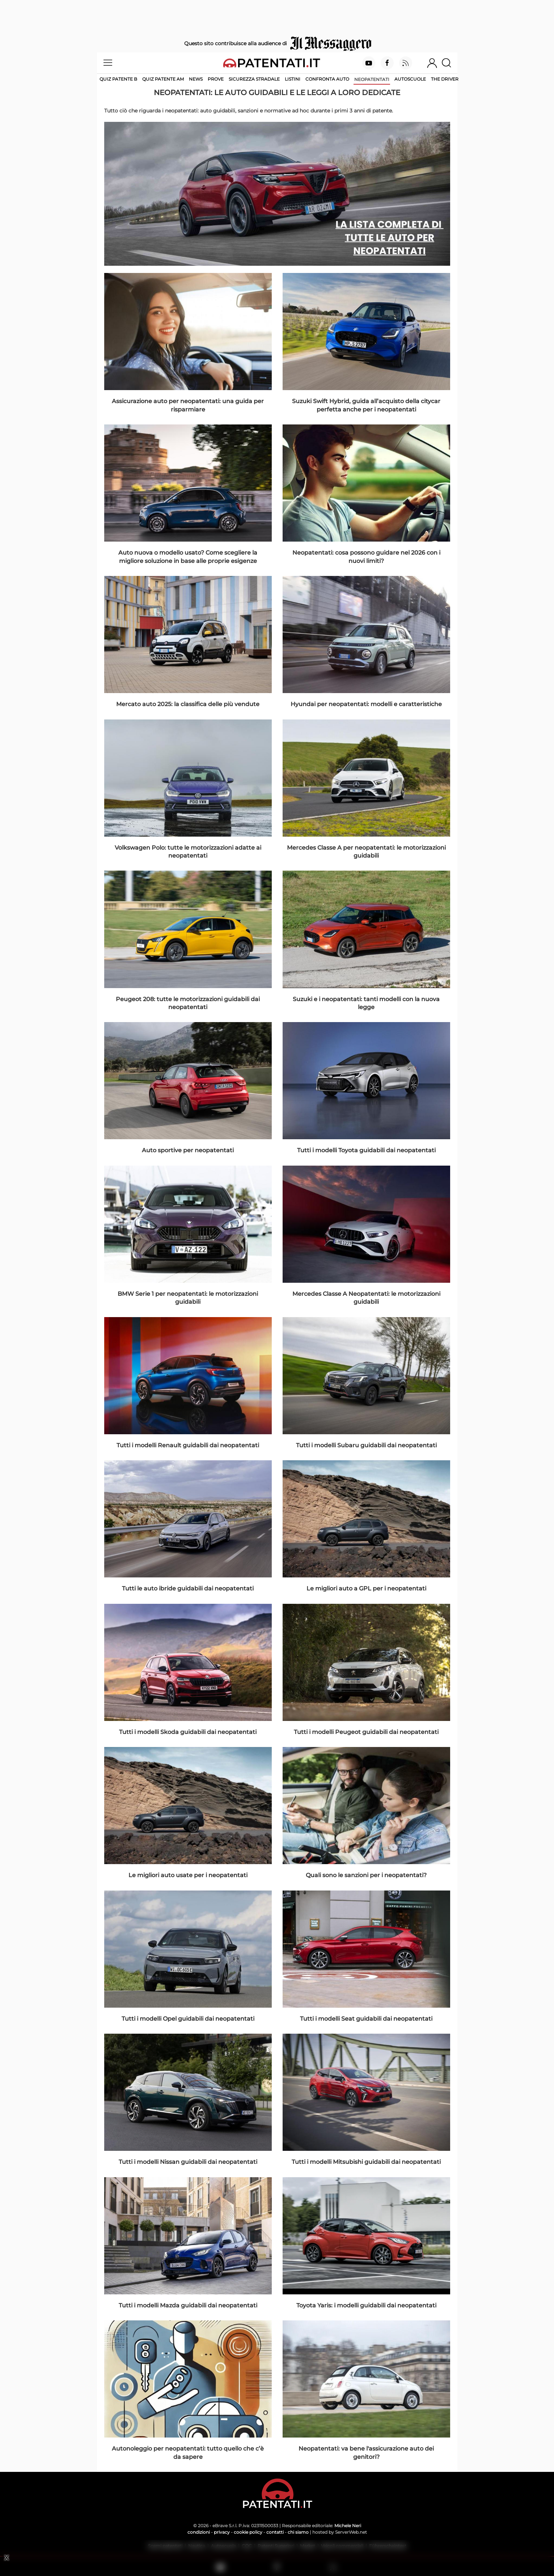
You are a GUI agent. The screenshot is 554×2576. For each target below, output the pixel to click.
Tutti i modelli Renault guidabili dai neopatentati (188, 1445)
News (196, 79)
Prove (216, 79)
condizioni (198, 2532)
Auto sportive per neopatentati (188, 1150)
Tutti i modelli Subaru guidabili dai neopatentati (366, 1445)
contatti (275, 2532)
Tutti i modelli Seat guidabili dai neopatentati (366, 2018)
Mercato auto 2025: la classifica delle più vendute (187, 704)
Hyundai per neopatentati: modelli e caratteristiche (366, 704)
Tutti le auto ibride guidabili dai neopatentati (188, 1588)
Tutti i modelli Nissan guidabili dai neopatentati (188, 2161)
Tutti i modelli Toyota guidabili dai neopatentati (366, 1150)
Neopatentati (371, 79)
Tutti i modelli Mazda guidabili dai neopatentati (188, 2305)
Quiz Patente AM (163, 79)
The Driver (444, 79)
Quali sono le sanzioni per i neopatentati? (366, 1875)
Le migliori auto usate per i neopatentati (188, 1875)
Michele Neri (347, 2525)
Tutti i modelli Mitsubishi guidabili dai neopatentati (366, 2161)
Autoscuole (410, 79)
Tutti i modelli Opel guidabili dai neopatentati (188, 2018)
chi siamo (298, 2532)
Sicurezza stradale (254, 79)
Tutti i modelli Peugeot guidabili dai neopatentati (366, 1732)
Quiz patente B (118, 79)
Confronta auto (327, 79)
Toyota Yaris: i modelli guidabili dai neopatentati (366, 2305)
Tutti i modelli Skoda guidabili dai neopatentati (188, 1732)
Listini (292, 79)
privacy (222, 2532)
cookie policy (248, 2532)
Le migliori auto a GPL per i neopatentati (366, 1588)
